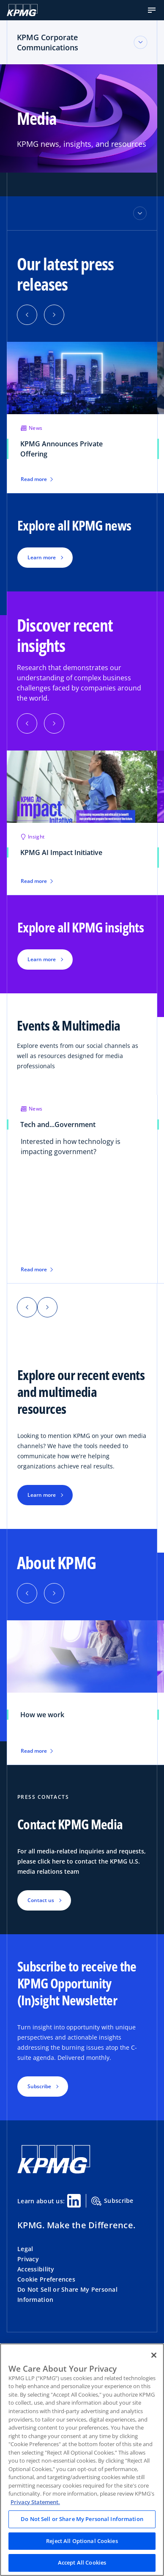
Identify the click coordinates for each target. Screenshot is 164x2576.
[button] (152, 10)
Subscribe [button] (39, 2086)
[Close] (154, 2355)
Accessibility (36, 2269)
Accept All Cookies (82, 2562)
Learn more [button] (41, 557)
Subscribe (112, 2201)
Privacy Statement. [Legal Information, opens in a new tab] (35, 2502)
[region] (82, 2459)
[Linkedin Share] (74, 2201)
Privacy (28, 2259)
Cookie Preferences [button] (46, 2279)
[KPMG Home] (22, 10)
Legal (25, 2249)
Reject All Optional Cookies (82, 2541)
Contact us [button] (40, 1900)
